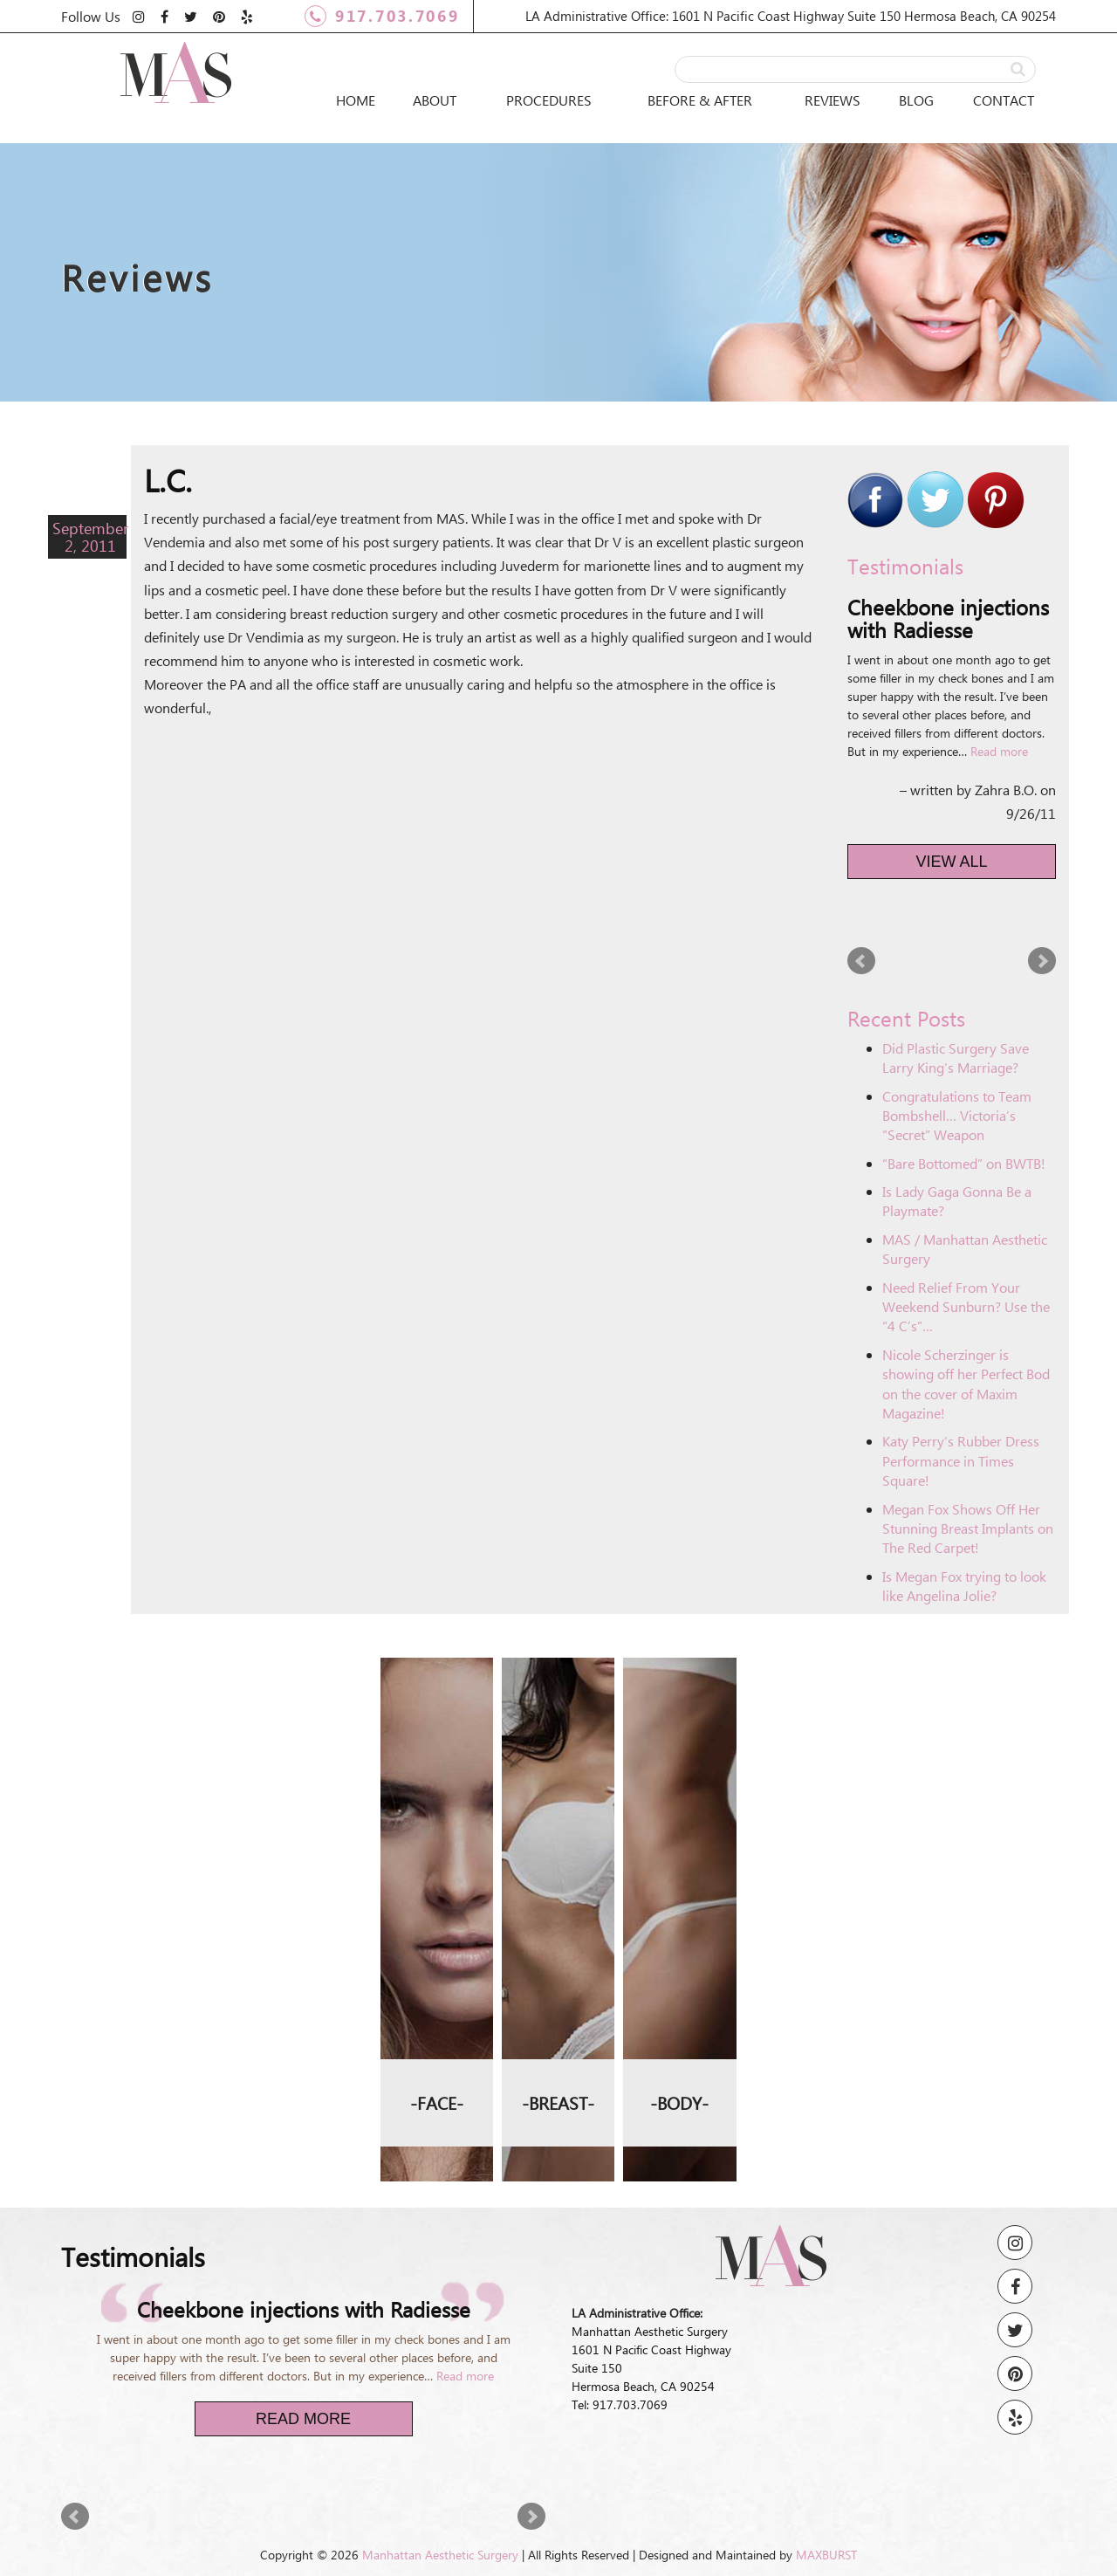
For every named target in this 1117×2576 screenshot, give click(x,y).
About (434, 100)
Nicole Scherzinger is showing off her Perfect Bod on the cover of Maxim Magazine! (966, 1383)
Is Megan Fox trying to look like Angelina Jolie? (964, 1585)
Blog (916, 100)
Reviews (832, 100)
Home (355, 100)
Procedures (549, 100)
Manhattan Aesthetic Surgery (440, 2554)
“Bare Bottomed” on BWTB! (963, 1163)
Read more (999, 751)
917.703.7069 (382, 16)
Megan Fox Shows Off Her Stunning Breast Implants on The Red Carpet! (967, 1528)
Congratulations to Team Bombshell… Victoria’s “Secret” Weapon (956, 1115)
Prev (861, 961)
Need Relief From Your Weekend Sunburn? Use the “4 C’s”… (966, 1307)
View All (952, 861)
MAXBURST (826, 2554)
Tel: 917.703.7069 (620, 2404)
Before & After (700, 100)
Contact (1003, 100)
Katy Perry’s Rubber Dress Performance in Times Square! (960, 1460)
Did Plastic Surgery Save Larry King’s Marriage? (955, 1057)
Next (1042, 961)
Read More (303, 2419)
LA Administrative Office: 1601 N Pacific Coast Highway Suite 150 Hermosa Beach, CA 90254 (790, 15)
